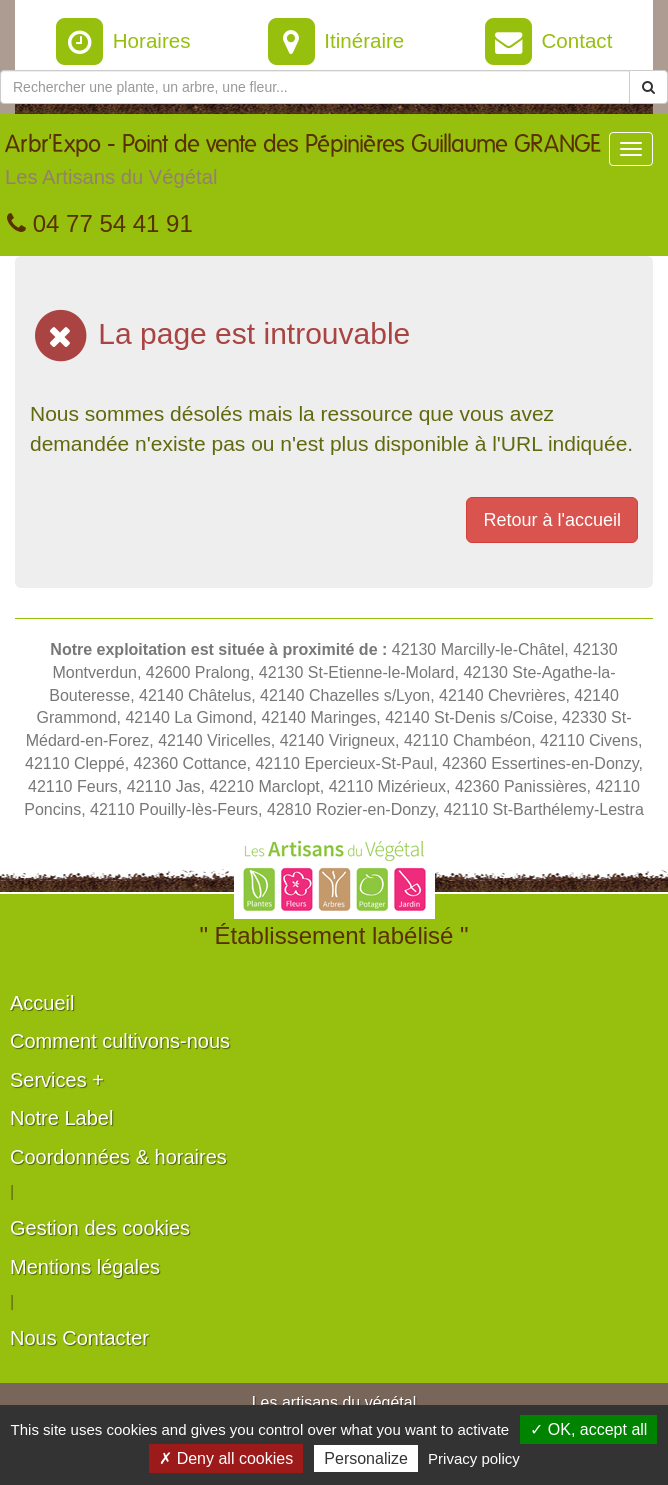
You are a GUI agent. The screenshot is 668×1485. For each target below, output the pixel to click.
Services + (57, 1080)
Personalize (366, 1458)
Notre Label (61, 1118)
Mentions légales (85, 1267)
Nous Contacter (79, 1338)
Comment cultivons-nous (120, 1041)
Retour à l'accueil (552, 520)
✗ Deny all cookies (226, 1458)
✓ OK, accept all (588, 1429)
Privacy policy (474, 1458)
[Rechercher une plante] (315, 87)
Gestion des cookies (100, 1228)
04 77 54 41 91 (100, 223)
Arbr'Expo (303, 165)
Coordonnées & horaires (118, 1157)
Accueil (42, 1003)
